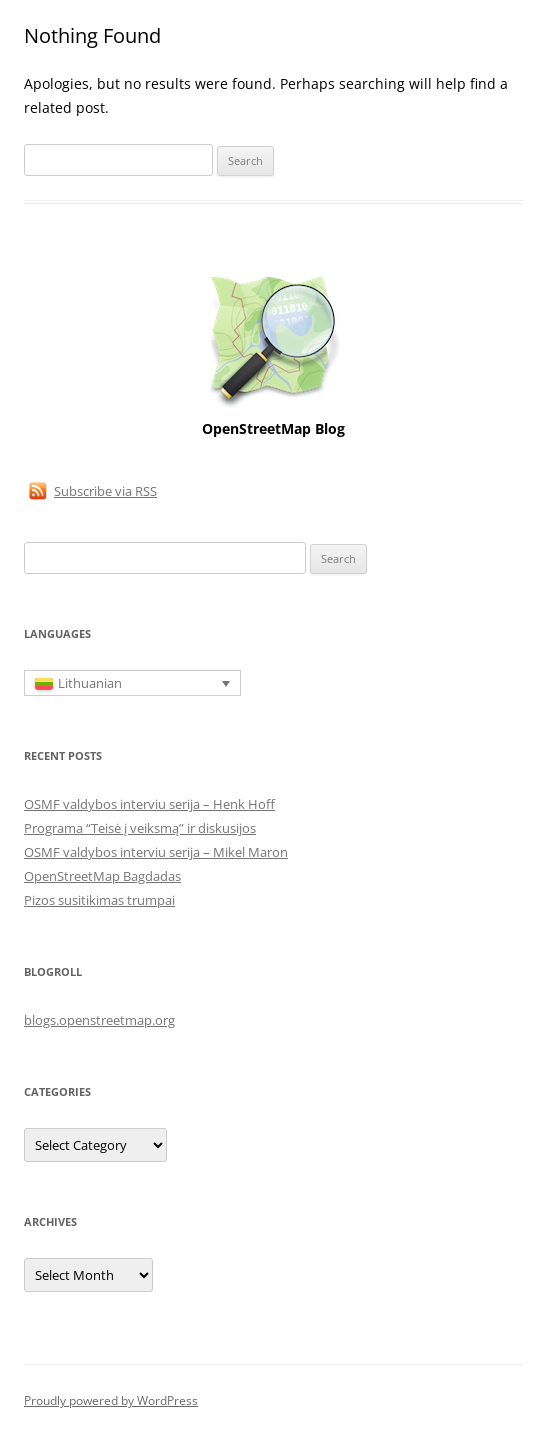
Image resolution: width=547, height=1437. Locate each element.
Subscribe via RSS (105, 491)
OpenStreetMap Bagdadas (102, 876)
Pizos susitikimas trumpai (99, 900)
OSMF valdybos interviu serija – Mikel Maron (156, 852)
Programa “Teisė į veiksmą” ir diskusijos (140, 828)
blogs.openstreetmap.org (99, 1020)
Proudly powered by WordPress (111, 1400)
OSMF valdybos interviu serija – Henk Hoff (149, 804)
